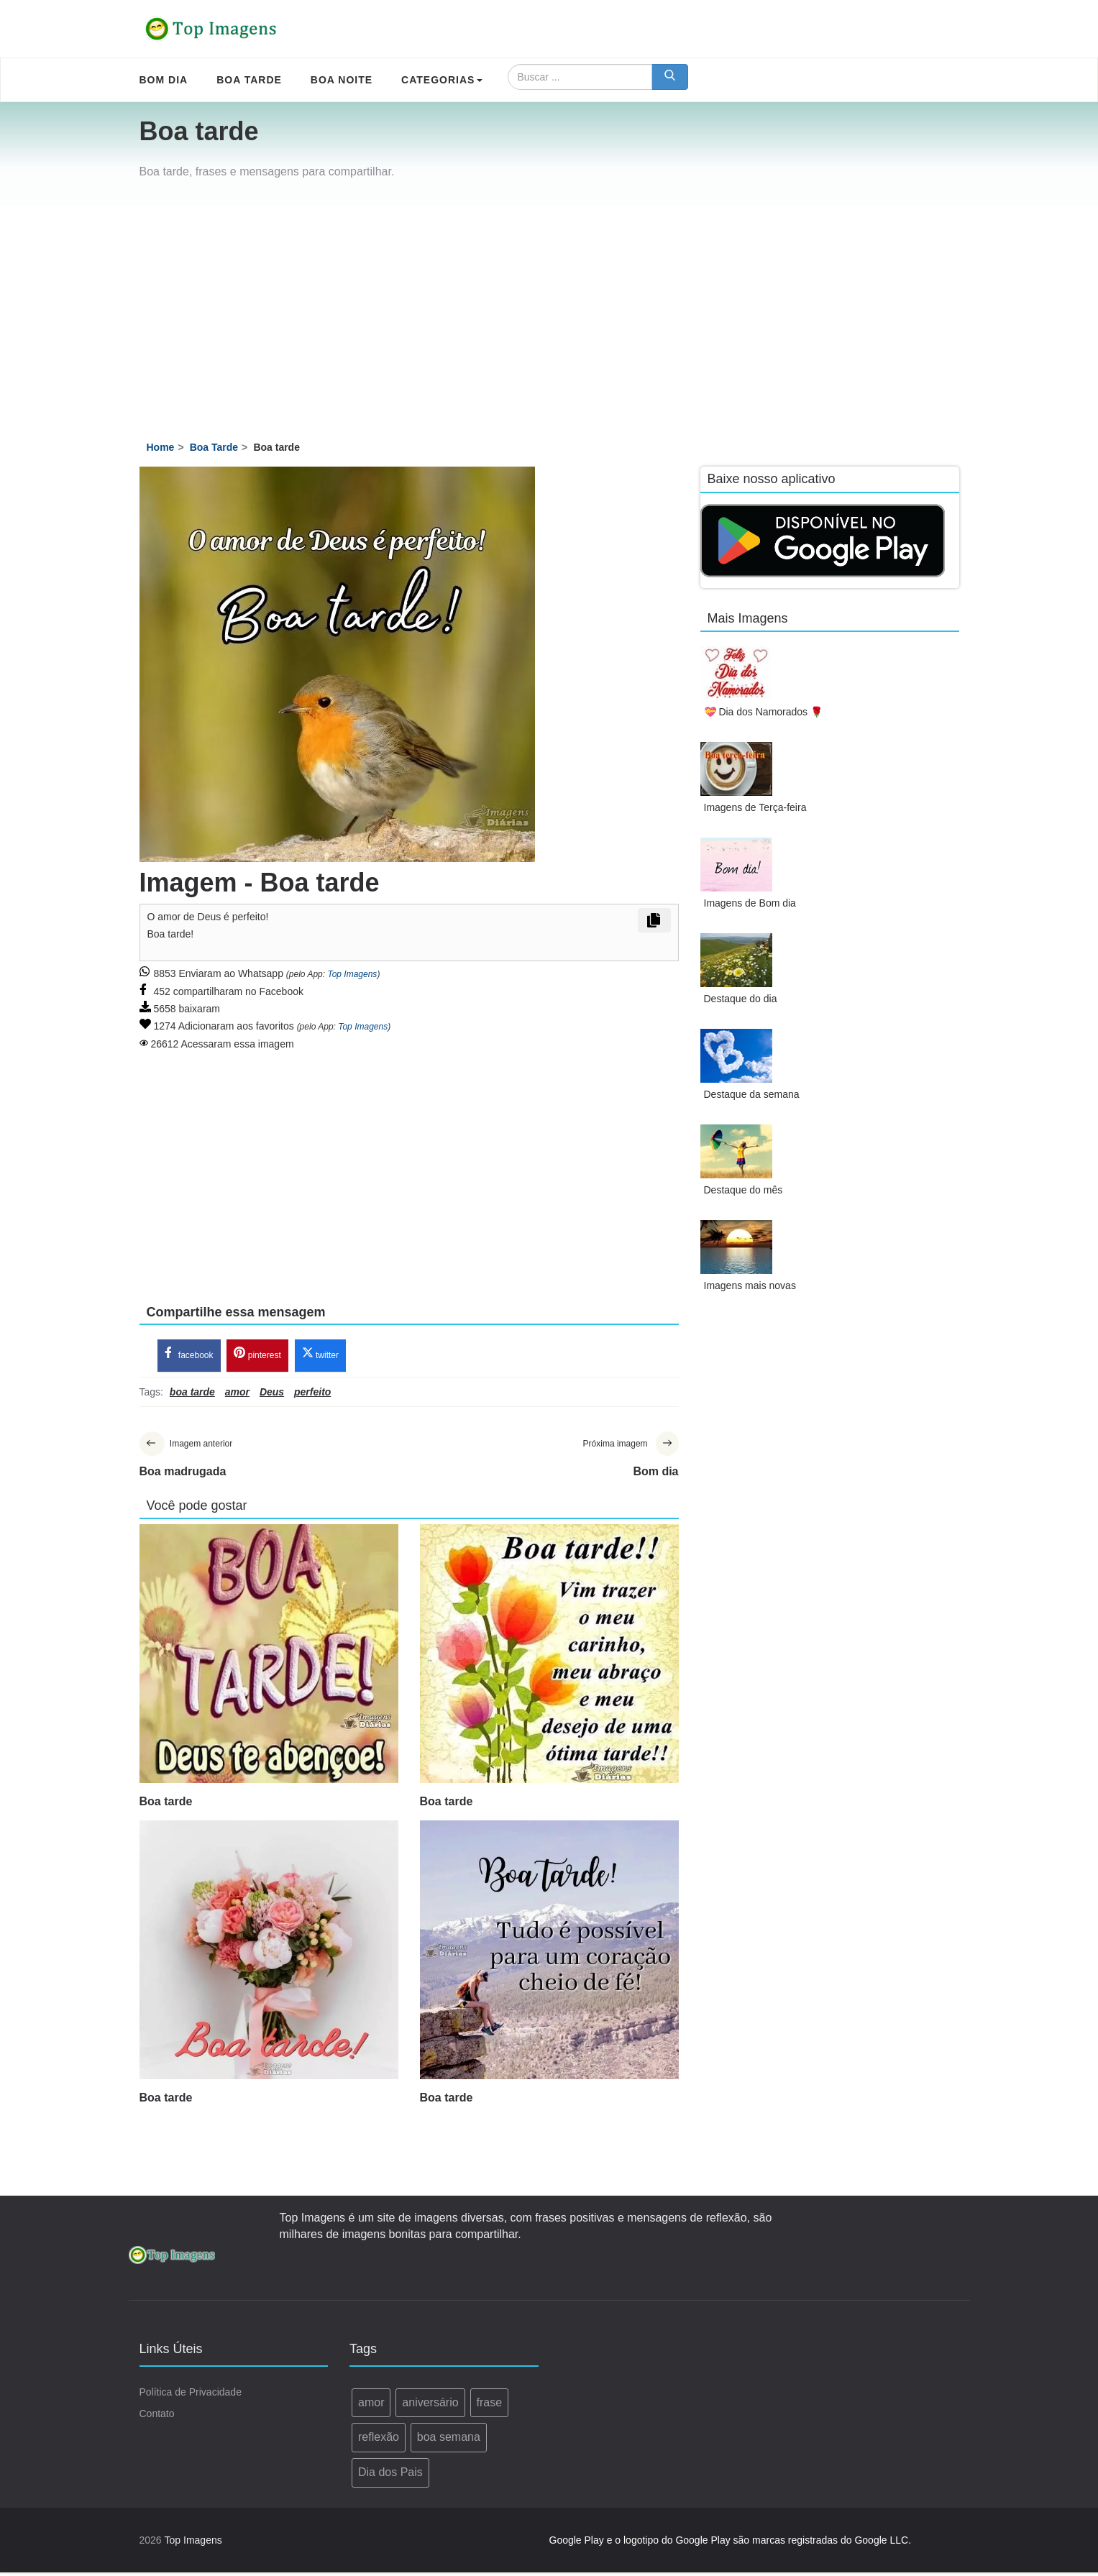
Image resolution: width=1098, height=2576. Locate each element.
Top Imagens (352, 974)
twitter (320, 1355)
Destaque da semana (752, 1094)
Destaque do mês (743, 1190)
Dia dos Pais (390, 2476)
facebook (189, 1355)
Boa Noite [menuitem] (341, 80)
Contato (157, 2417)
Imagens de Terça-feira (755, 807)
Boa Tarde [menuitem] (249, 80)
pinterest (257, 1355)
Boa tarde (166, 1805)
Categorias (441, 80)
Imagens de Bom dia (750, 903)
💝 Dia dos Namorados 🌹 (763, 712)
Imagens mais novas (750, 1285)
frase (490, 2406)
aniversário (430, 2406)
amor (371, 2406)
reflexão (378, 2440)
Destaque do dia (740, 998)
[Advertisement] (549, 313)
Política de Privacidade (190, 2395)
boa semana (448, 2440)
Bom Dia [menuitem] (163, 80)
